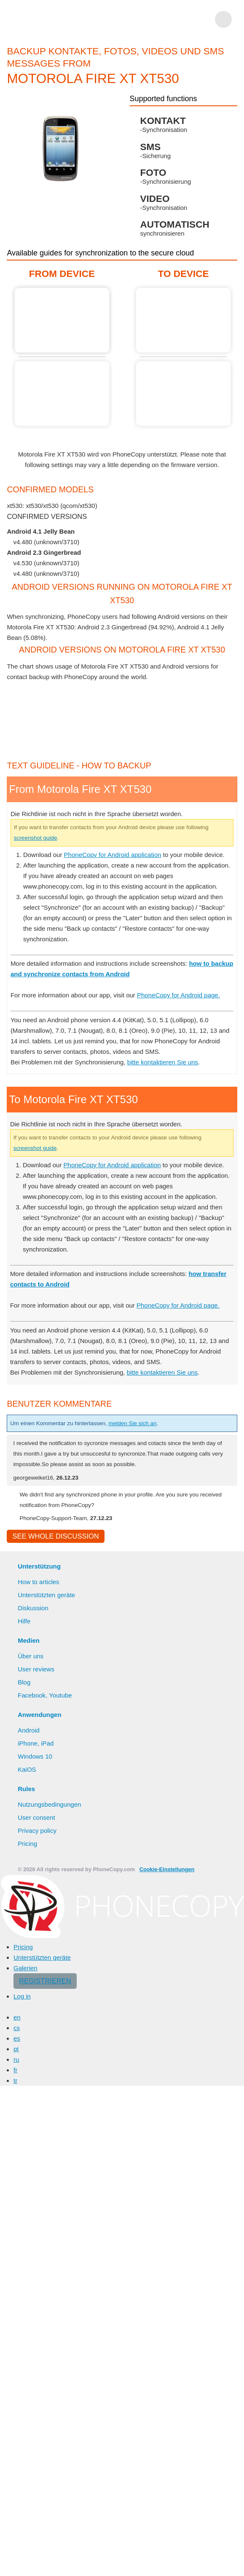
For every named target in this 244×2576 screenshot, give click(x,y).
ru (16, 2059)
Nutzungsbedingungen (49, 1804)
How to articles (38, 1581)
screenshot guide (35, 838)
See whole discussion (55, 1536)
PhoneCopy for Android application (112, 854)
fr (15, 2070)
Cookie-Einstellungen (166, 1869)
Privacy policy (37, 1830)
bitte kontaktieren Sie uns (162, 1062)
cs (16, 2027)
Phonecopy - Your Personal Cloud (56, 19)
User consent (36, 1817)
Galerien (25, 1968)
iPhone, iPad (36, 1743)
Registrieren (45, 1981)
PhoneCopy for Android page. (178, 995)
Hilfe (24, 1621)
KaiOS (27, 1769)
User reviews (36, 1669)
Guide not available (62, 393)
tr (15, 2080)
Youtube (60, 1695)
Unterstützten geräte (46, 1594)
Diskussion (33, 1608)
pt (16, 2048)
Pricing (27, 1843)
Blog (24, 1682)
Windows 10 (35, 1756)
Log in (22, 1996)
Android (29, 1730)
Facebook (32, 1695)
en (17, 2017)
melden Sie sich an (132, 1423)
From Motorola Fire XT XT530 (62, 320)
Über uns (30, 1656)
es (16, 2038)
